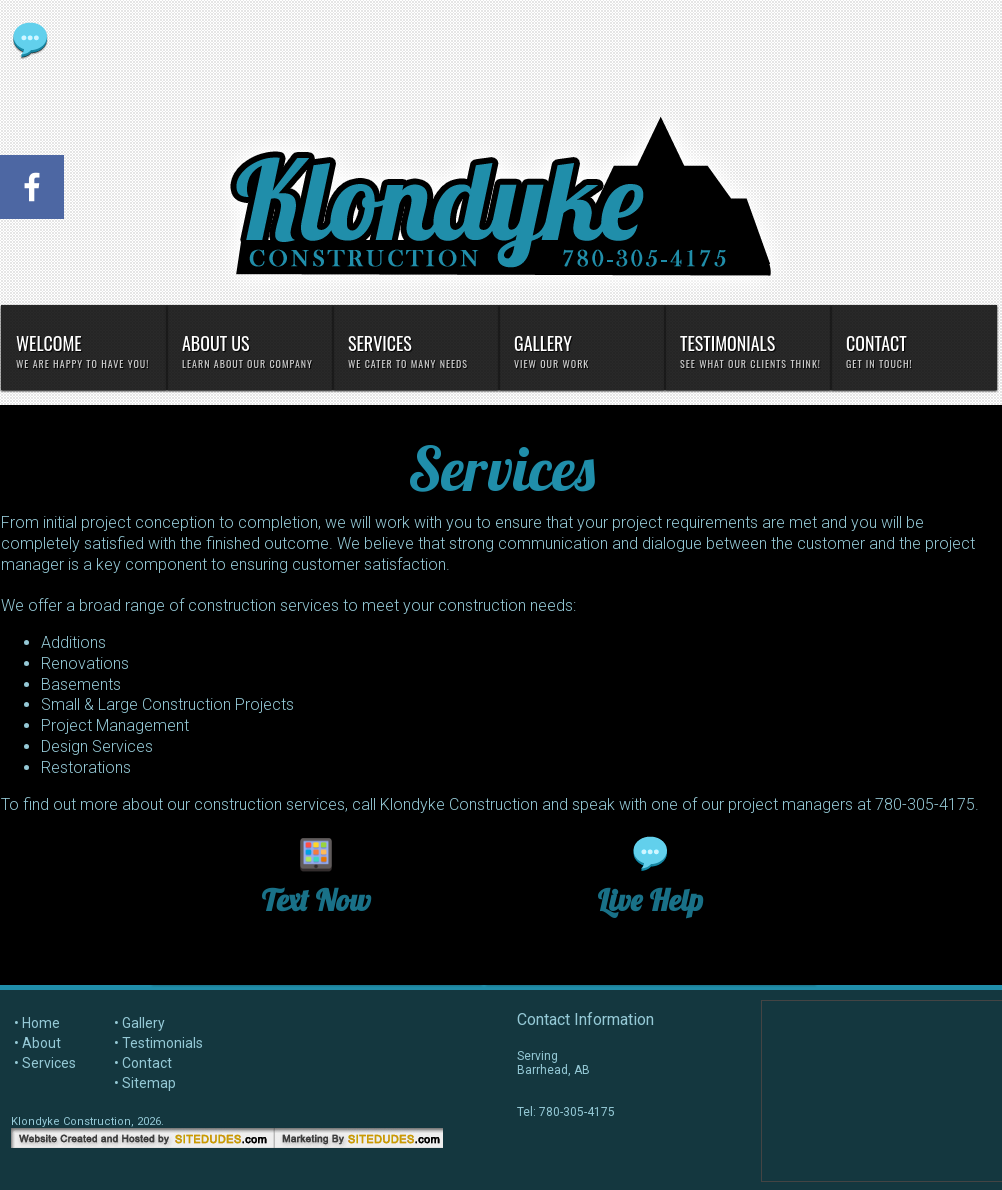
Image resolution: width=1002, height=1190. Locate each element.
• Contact (143, 1063)
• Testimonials (158, 1043)
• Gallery (139, 1023)
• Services (45, 1063)
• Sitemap (145, 1083)
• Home (37, 1023)
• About (37, 1043)
